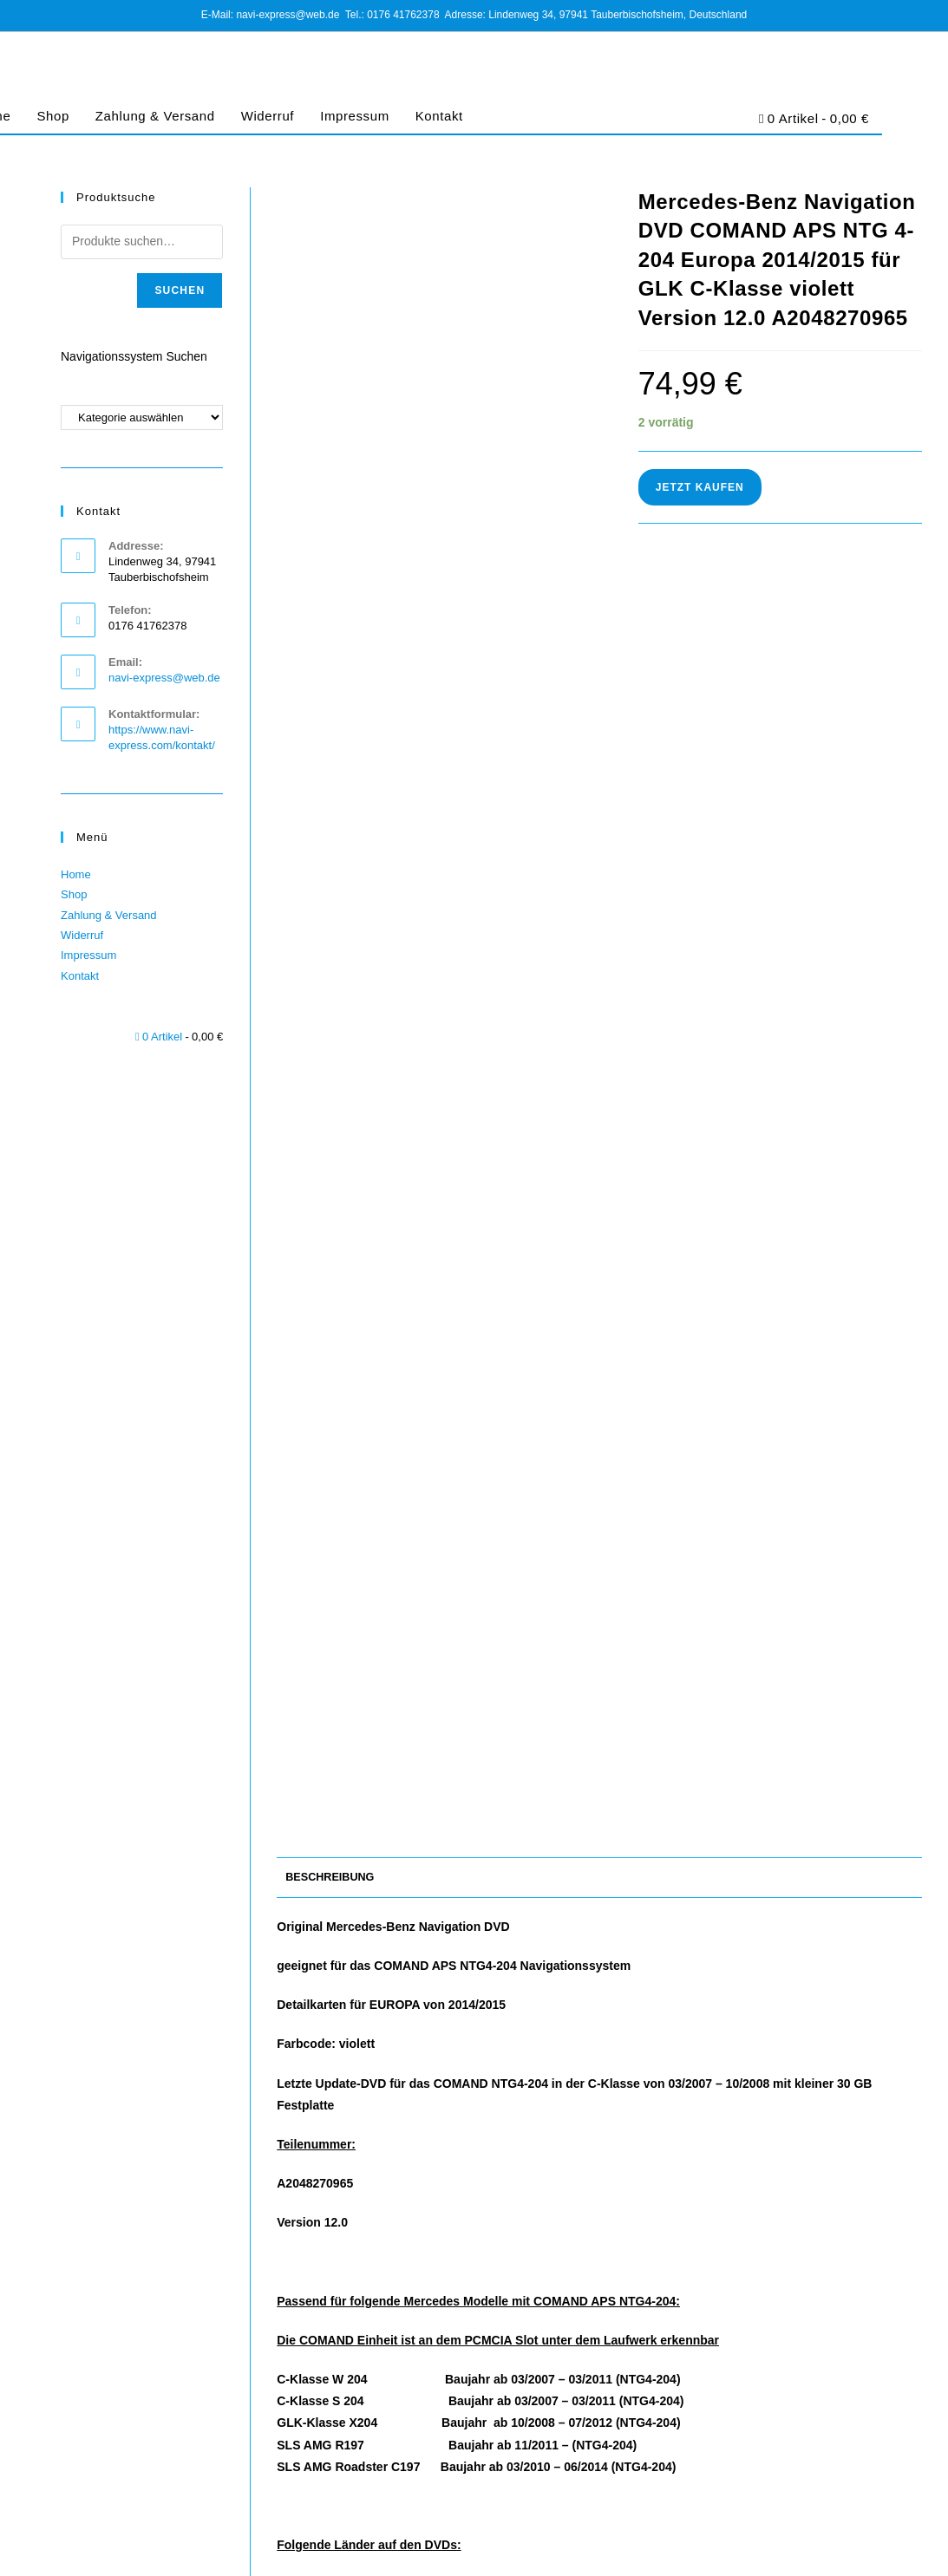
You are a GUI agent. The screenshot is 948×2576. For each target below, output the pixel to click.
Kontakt (439, 115)
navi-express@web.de (164, 677)
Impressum (354, 115)
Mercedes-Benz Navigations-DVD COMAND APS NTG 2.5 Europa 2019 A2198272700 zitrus (820, 2258)
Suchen (179, 290)
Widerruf (267, 115)
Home (76, 874)
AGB (648, 2513)
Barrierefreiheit (887, 2513)
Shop (52, 115)
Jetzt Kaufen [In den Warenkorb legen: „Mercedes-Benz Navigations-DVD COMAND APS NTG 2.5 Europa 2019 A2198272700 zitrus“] (820, 2356)
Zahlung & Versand (155, 115)
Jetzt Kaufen (700, 487)
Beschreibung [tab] (329, 629)
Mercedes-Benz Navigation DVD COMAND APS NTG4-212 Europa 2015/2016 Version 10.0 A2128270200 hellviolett (378, 2267)
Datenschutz (699, 2513)
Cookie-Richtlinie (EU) (791, 2513)
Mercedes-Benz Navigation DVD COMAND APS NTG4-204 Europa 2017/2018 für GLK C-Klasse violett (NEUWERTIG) (600, 2267)
